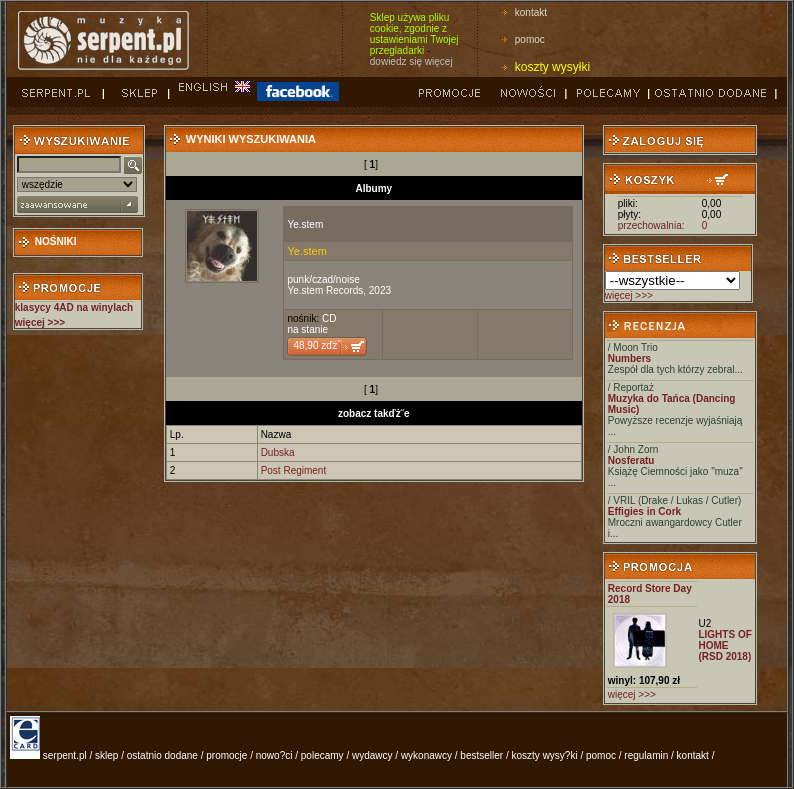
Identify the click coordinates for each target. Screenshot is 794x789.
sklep (106, 755)
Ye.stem (305, 224)
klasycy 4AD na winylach (74, 307)
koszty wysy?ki (545, 755)
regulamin (646, 755)
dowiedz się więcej (411, 61)
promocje (226, 755)
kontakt (531, 12)
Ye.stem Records (325, 290)
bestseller (481, 755)
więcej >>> (629, 295)
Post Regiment (294, 470)
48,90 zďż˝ (316, 345)
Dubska (278, 452)
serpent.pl (65, 755)
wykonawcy (426, 755)
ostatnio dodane (162, 755)
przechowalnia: (651, 225)
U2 (704, 623)
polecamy (322, 755)
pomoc (530, 39)
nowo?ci (274, 755)
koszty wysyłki (552, 67)
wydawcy (372, 755)
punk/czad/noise (323, 279)
